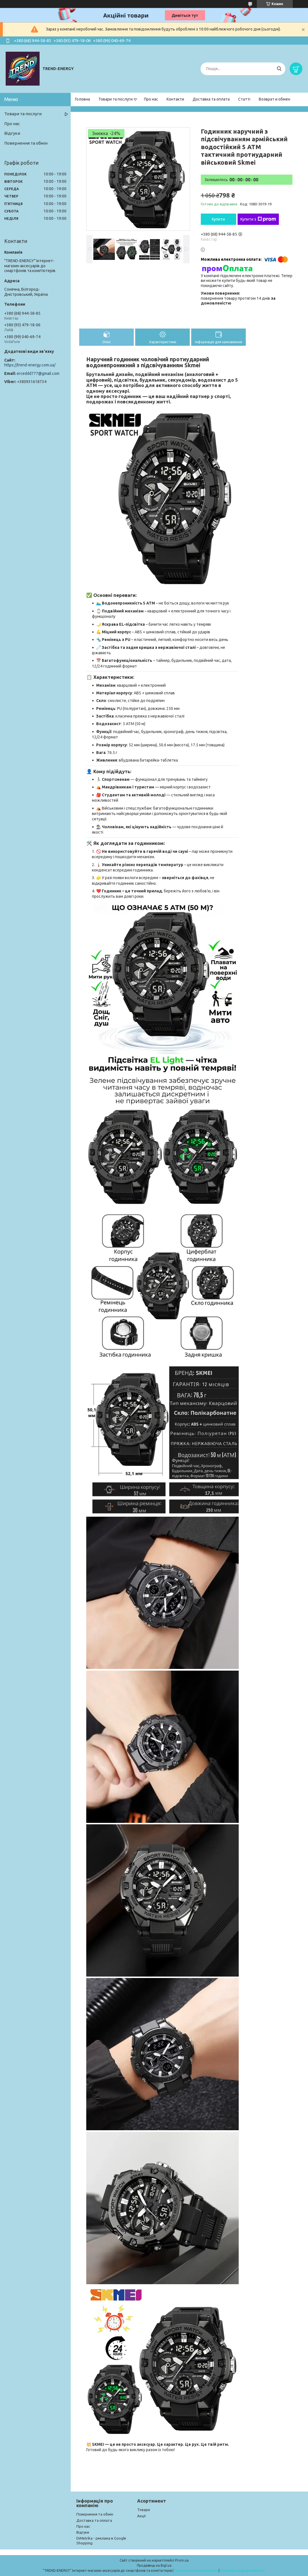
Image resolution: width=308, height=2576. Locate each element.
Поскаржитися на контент (196, 2570)
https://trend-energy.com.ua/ (29, 365)
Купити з (258, 219)
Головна (82, 99)
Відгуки (12, 133)
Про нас (151, 99)
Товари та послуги (115, 99)
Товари (143, 2510)
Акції (141, 2516)
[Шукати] (279, 68)
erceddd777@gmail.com (38, 373)
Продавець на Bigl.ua (154, 2565)
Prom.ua (182, 2560)
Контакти (175, 99)
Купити (218, 219)
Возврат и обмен (274, 99)
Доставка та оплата (211, 99)
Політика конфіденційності (242, 2570)
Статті (244, 99)
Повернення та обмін (26, 143)
